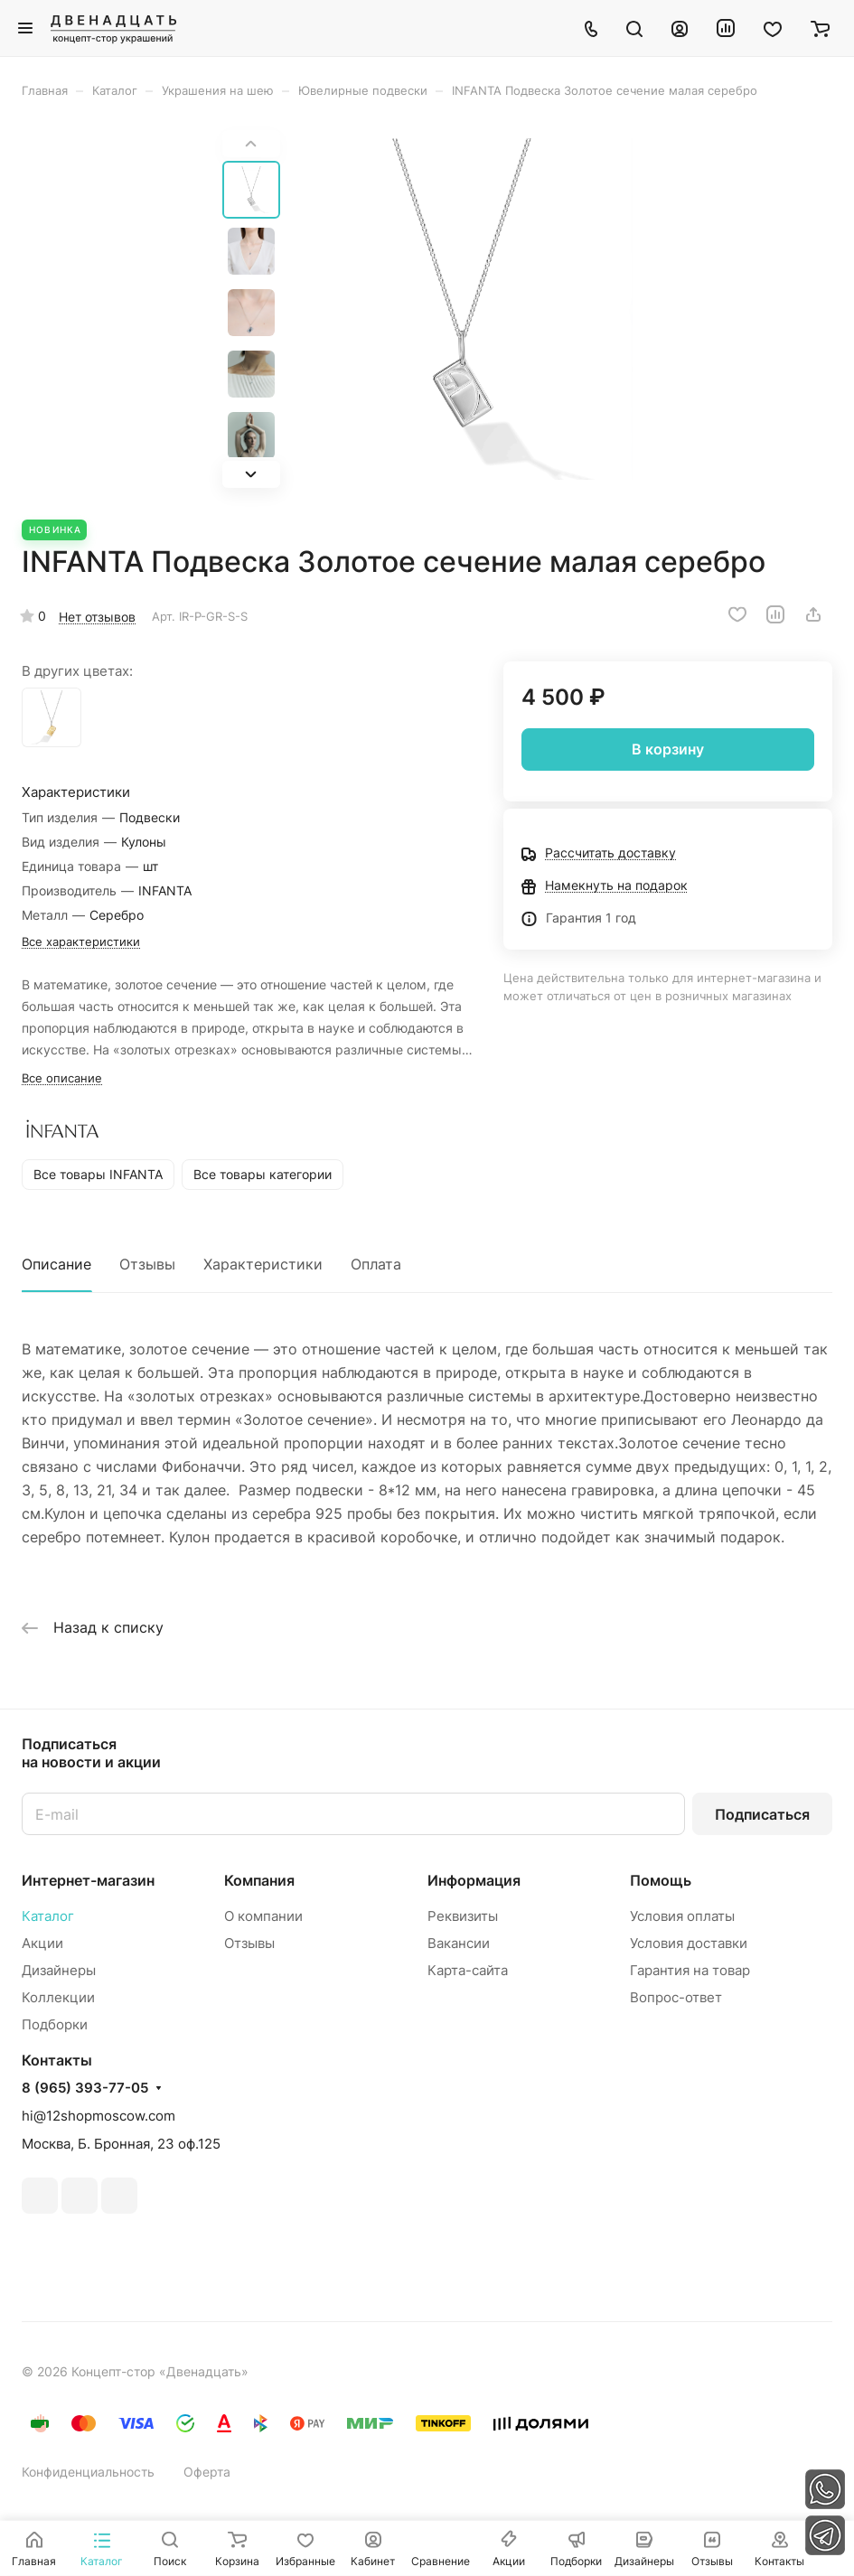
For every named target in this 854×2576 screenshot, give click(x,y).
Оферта (206, 2471)
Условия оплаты (682, 1916)
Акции (42, 1943)
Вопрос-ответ (676, 1997)
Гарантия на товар (690, 1970)
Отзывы (147, 1264)
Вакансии (458, 1943)
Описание (56, 1264)
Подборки (55, 2024)
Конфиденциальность (88, 2471)
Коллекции (58, 1997)
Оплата (376, 1264)
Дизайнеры (59, 1970)
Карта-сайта (467, 1970)
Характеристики (263, 1264)
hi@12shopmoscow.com (98, 2115)
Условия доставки (688, 1943)
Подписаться (762, 1814)
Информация (474, 1880)
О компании (263, 1916)
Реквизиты (462, 1916)
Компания (259, 1880)
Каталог (48, 1916)
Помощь (660, 1880)
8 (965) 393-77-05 (85, 2088)
